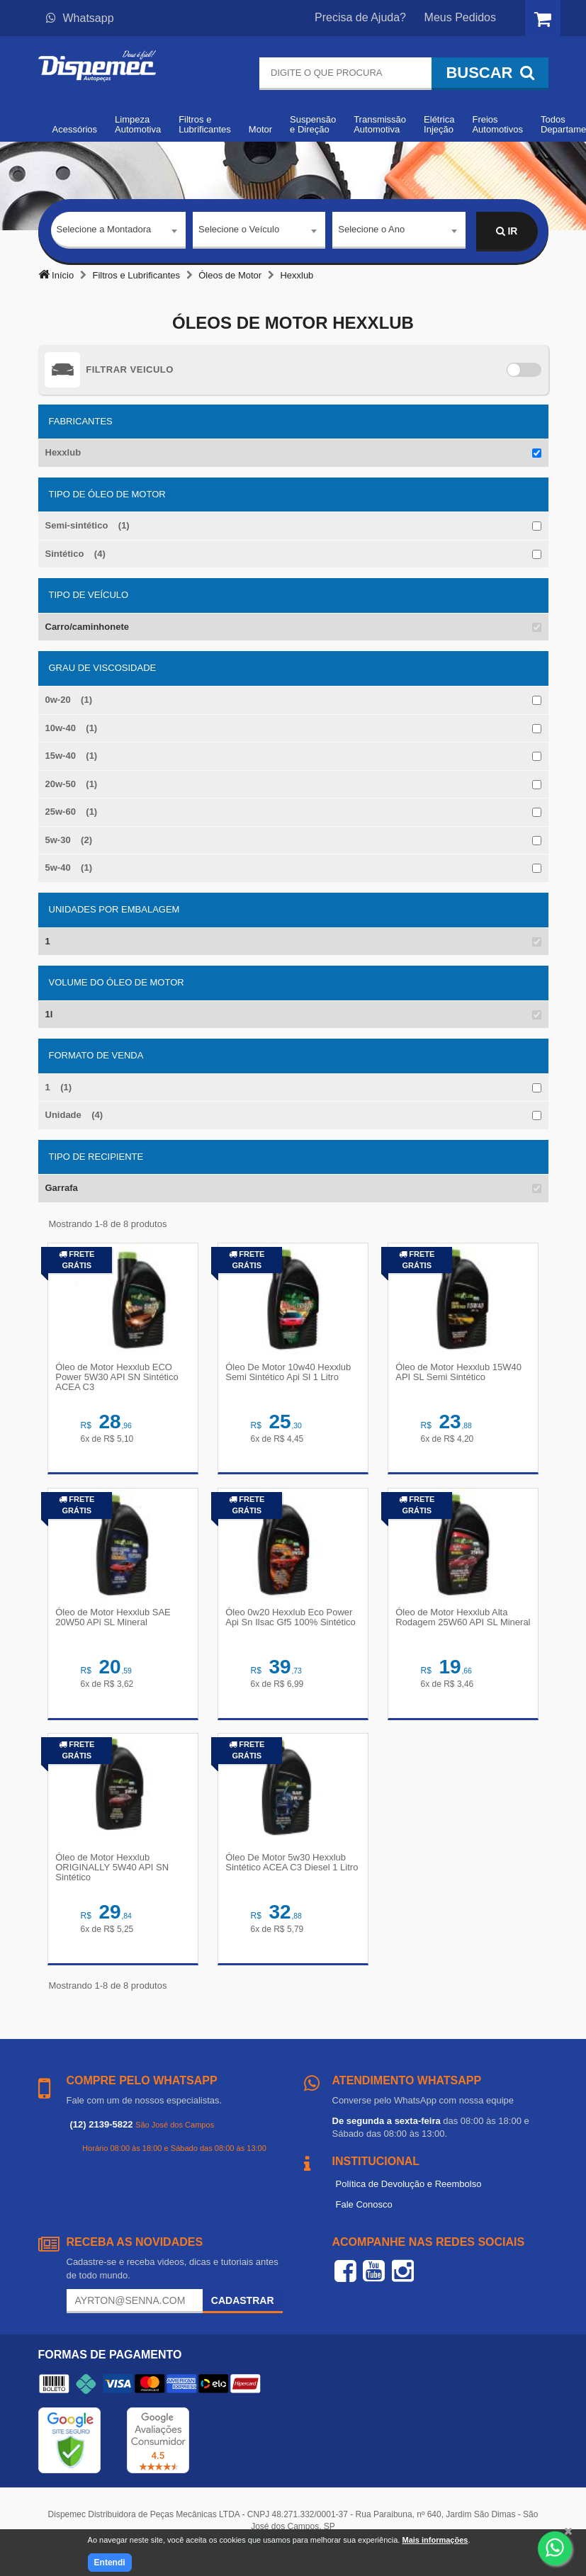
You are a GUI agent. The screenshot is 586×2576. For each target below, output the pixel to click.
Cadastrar (242, 2309)
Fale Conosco (364, 2212)
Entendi (109, 2562)
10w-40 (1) (71, 728)
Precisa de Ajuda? (360, 17)
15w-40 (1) (71, 755)
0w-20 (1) (68, 699)
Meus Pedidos (460, 17)
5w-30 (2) (68, 840)
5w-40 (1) (68, 867)
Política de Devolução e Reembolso (409, 2192)
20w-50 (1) (71, 784)
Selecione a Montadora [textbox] (104, 230)
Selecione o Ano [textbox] (371, 230)
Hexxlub (63, 452)
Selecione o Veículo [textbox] (238, 230)
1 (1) (58, 1087)
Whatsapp (80, 18)
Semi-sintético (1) (87, 525)
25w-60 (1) (71, 811)
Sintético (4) (75, 553)
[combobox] (118, 232)
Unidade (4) (74, 1114)
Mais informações (435, 2540)
